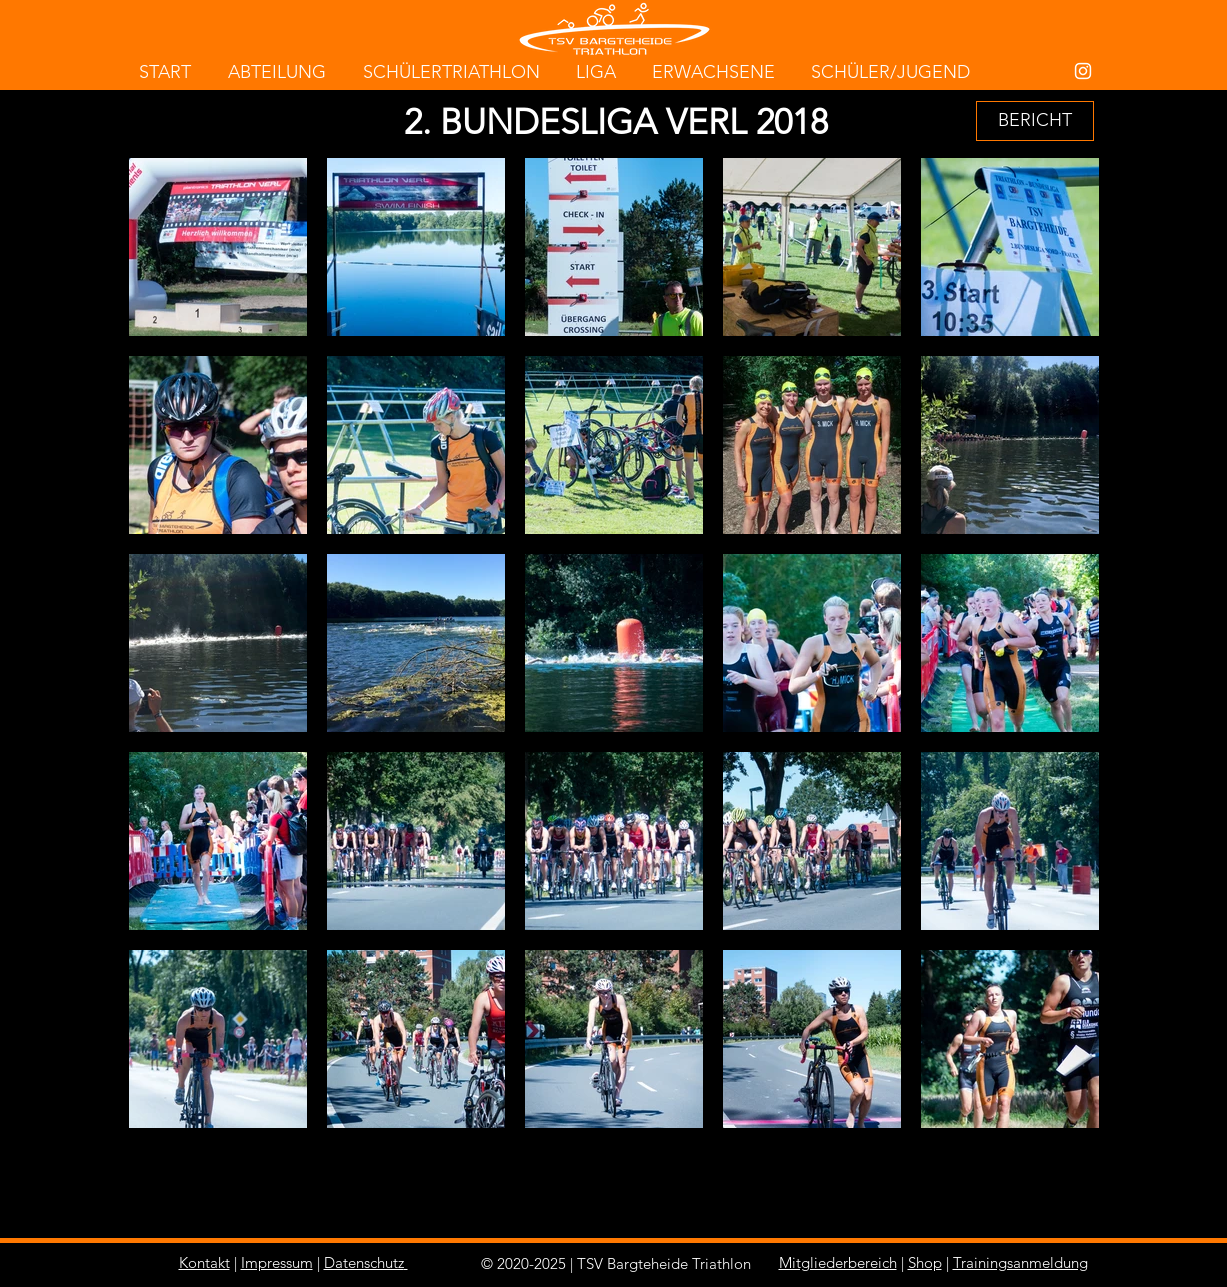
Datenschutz (364, 1262)
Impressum (277, 1262)
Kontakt (204, 1262)
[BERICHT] (1035, 121)
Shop (925, 1262)
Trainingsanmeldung (1020, 1262)
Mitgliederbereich (838, 1262)
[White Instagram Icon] (1083, 71)
